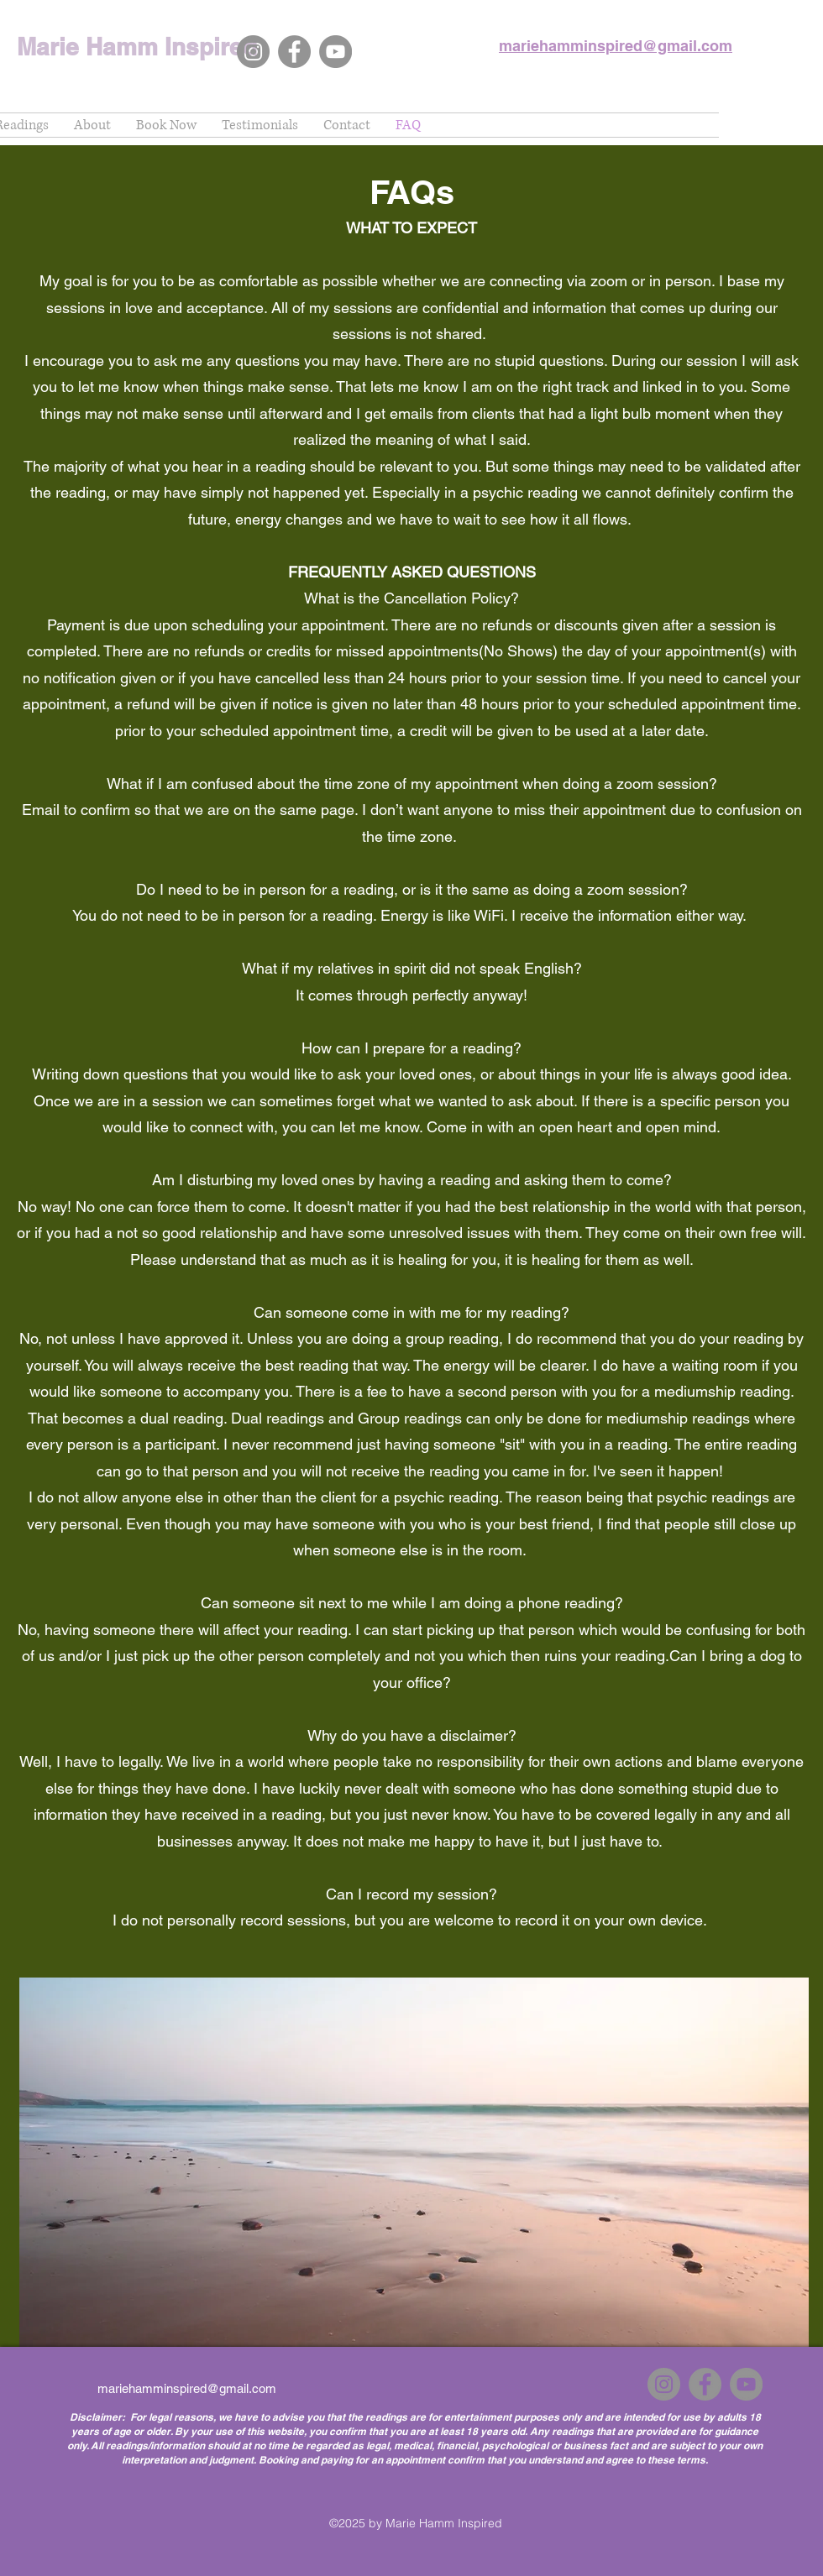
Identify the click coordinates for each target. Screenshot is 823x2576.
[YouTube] (335, 51)
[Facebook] (294, 51)
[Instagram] (253, 51)
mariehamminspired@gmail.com (186, 2388)
